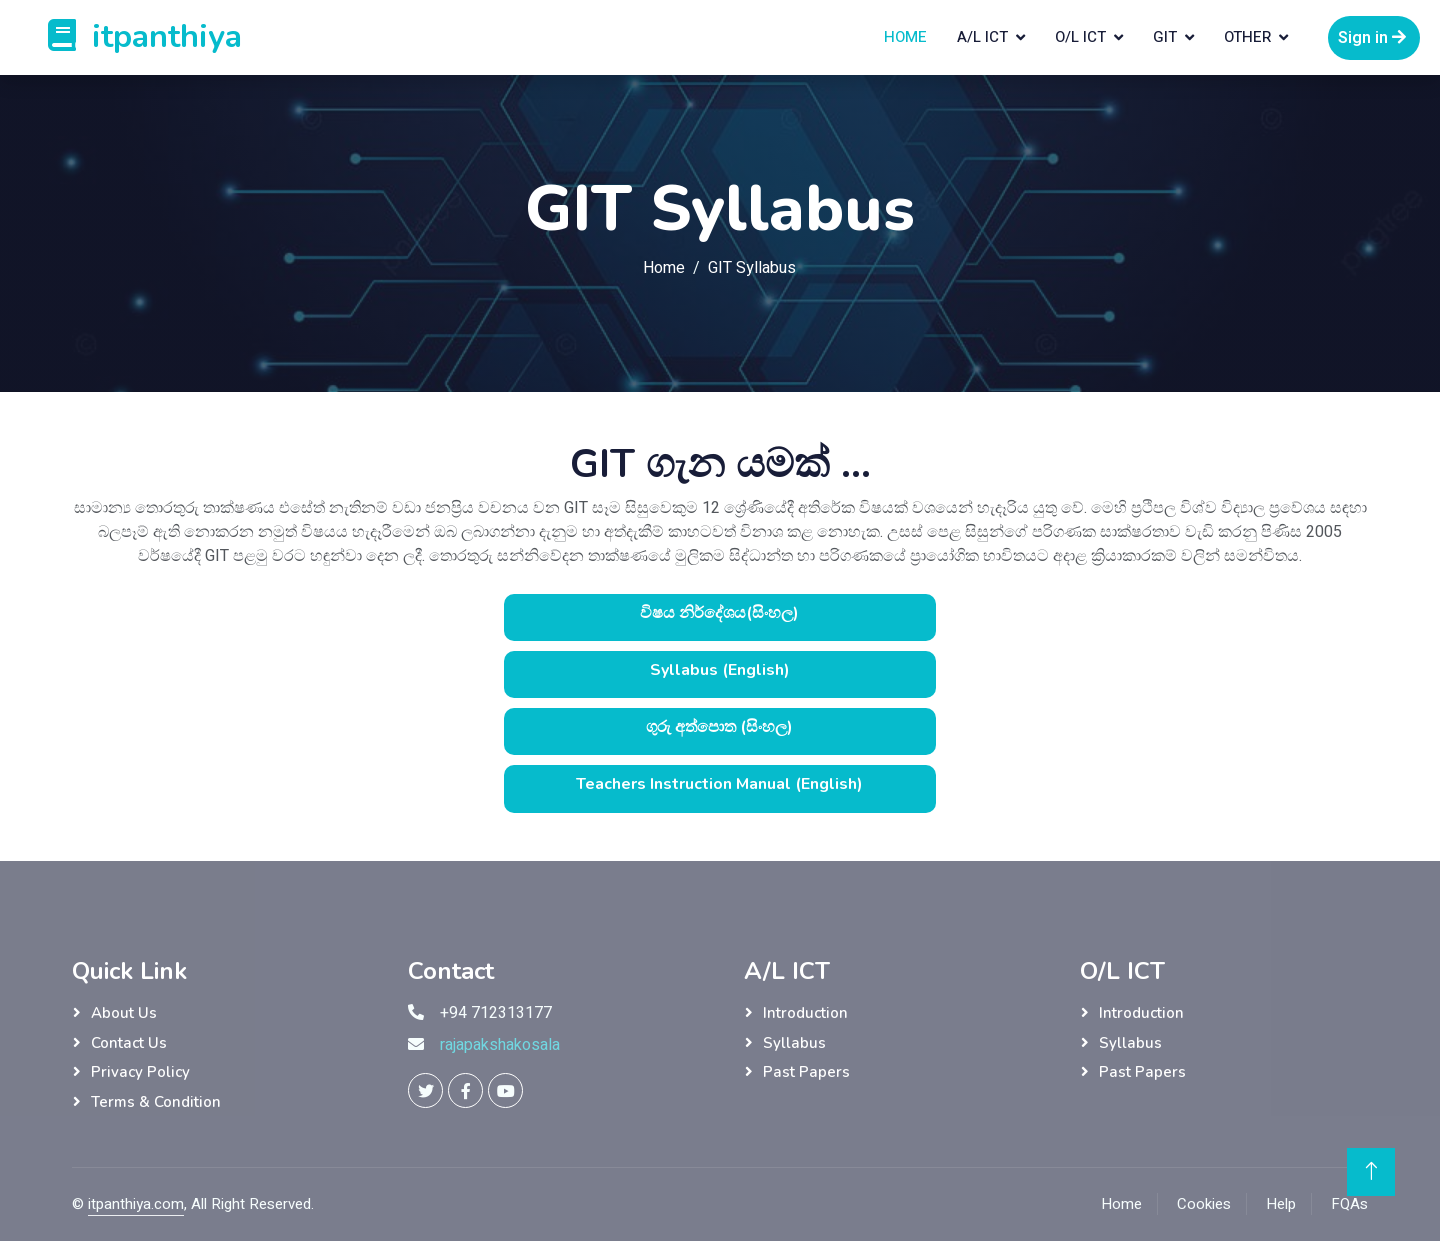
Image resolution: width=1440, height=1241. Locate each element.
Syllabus (794, 1043)
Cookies (1204, 1204)
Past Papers (806, 1072)
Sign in (1374, 38)
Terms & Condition (156, 1102)
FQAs (1349, 1204)
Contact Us (129, 1043)
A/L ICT (982, 37)
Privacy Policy (140, 1072)
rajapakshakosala (500, 1045)
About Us (124, 1013)
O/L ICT (1080, 37)
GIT (1165, 37)
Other (1247, 37)
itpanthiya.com (136, 1204)
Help (1281, 1204)
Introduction (805, 1013)
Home (905, 37)
